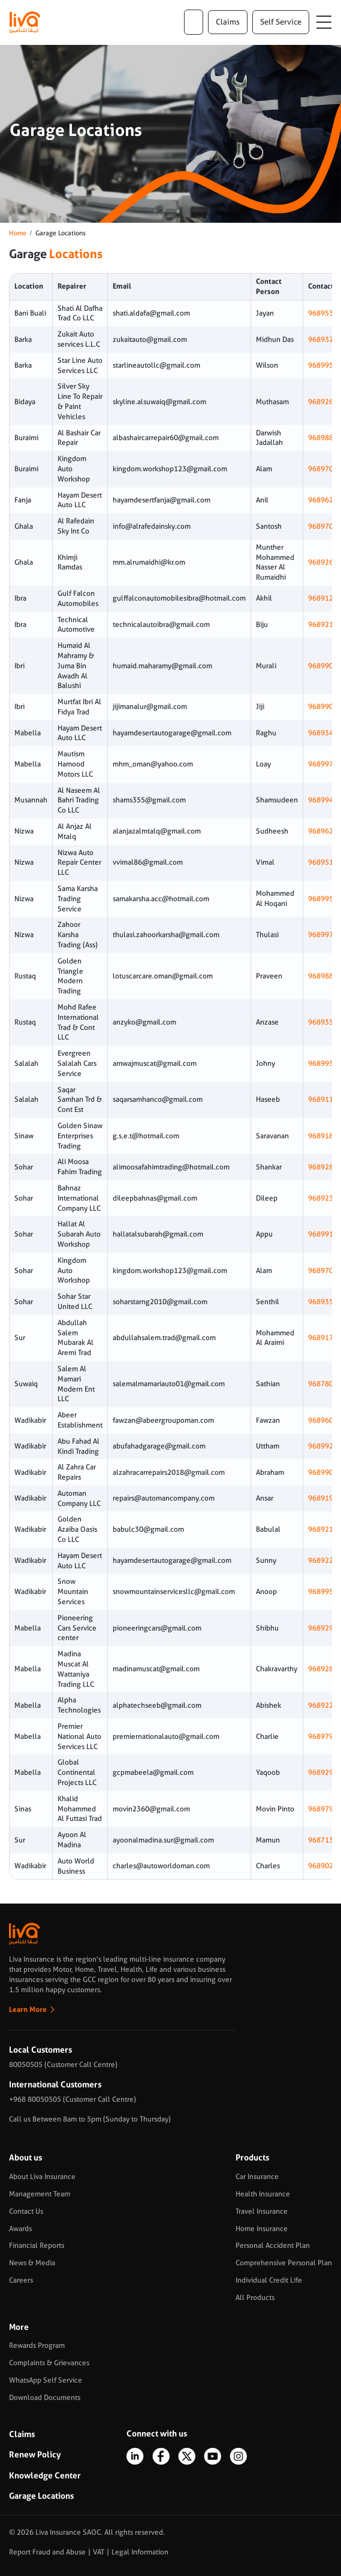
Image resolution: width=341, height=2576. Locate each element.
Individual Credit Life (269, 2280)
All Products (255, 2297)
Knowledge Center (45, 2475)
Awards (20, 2229)
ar (193, 22)
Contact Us (26, 2211)
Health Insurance (263, 2194)
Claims (22, 2434)
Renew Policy (35, 2454)
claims (228, 21)
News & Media (32, 2263)
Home (17, 233)
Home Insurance (262, 2229)
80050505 (26, 2064)
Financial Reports (36, 2245)
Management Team (39, 2194)
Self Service (280, 21)
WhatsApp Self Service (45, 2380)
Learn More (28, 2009)
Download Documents (44, 2397)
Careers (21, 2280)
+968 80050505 (35, 2099)
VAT (98, 2552)
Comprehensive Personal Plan (284, 2263)
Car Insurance (257, 2176)
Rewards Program (37, 2345)
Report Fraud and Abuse (47, 2552)
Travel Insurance (262, 2211)
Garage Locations (41, 2496)
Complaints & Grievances (49, 2363)
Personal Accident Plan (273, 2245)
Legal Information (139, 2552)
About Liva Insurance (42, 2176)
